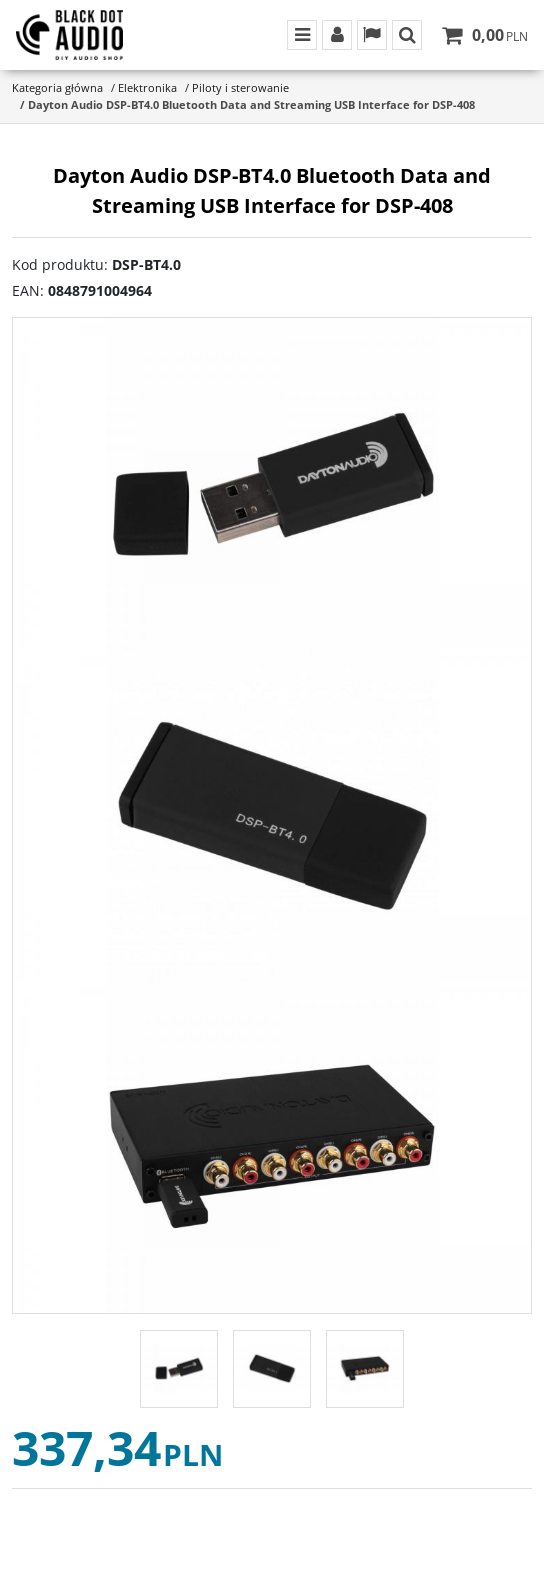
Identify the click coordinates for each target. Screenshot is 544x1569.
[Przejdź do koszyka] (500, 35)
